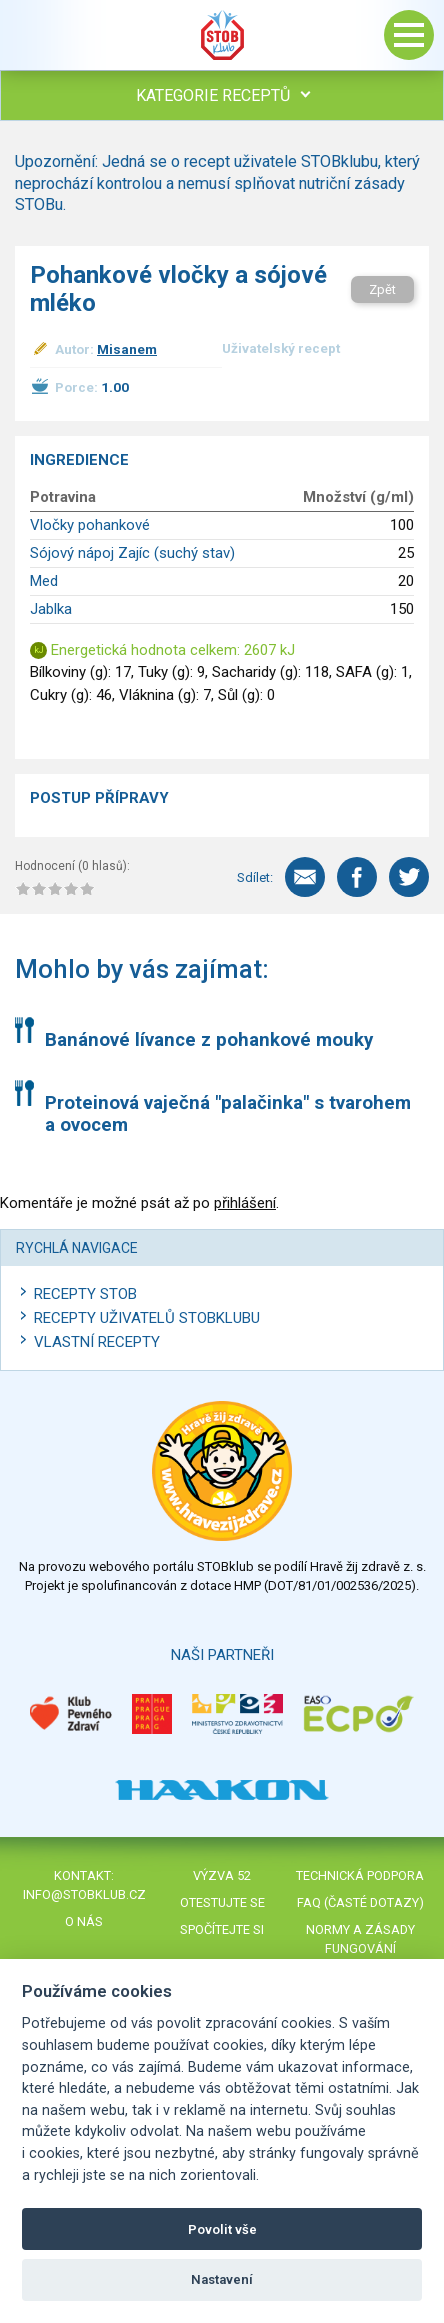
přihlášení (245, 1203)
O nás (84, 1921)
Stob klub (222, 35)
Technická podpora (360, 1875)
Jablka (51, 609)
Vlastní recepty (97, 1342)
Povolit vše (222, 2229)
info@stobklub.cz (84, 1894)
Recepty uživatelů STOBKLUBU (147, 1318)
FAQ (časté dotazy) (360, 1902)
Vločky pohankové (90, 525)
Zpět (382, 289)
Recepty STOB (85, 1294)
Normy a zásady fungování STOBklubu (360, 1948)
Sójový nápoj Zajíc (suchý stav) (132, 553)
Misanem (127, 349)
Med (44, 581)
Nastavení (222, 2279)
